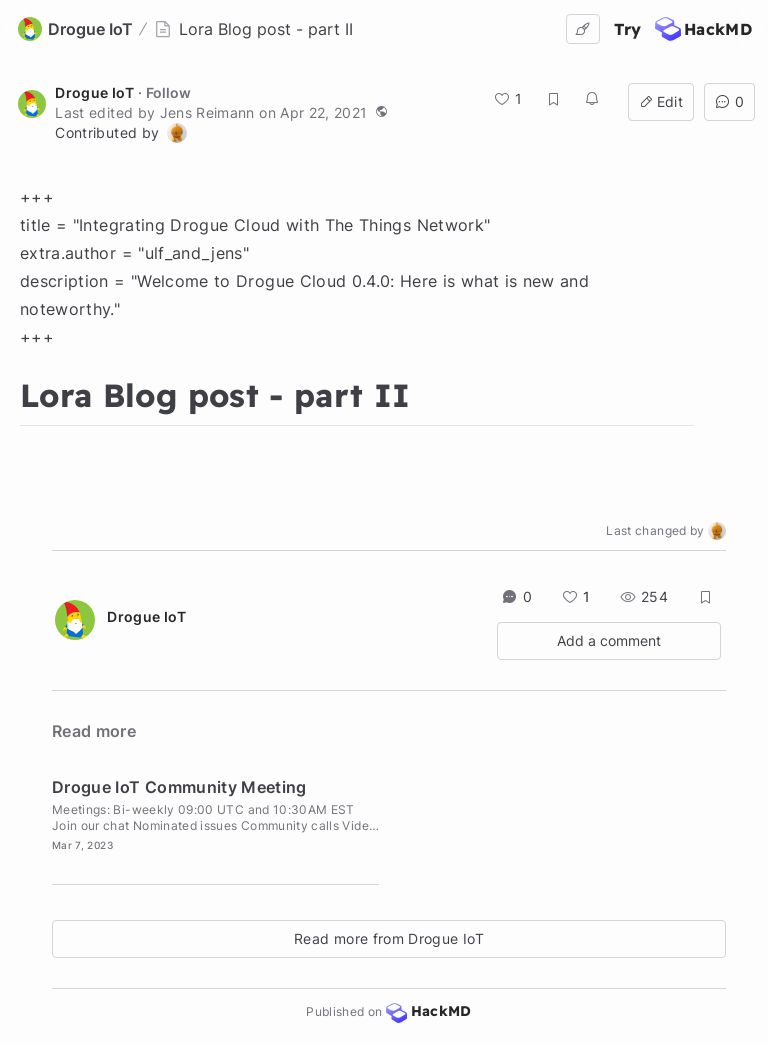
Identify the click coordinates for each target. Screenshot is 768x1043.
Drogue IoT (94, 92)
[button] (381, 111)
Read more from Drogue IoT (389, 938)
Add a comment (609, 640)
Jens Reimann (207, 112)
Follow (168, 92)
